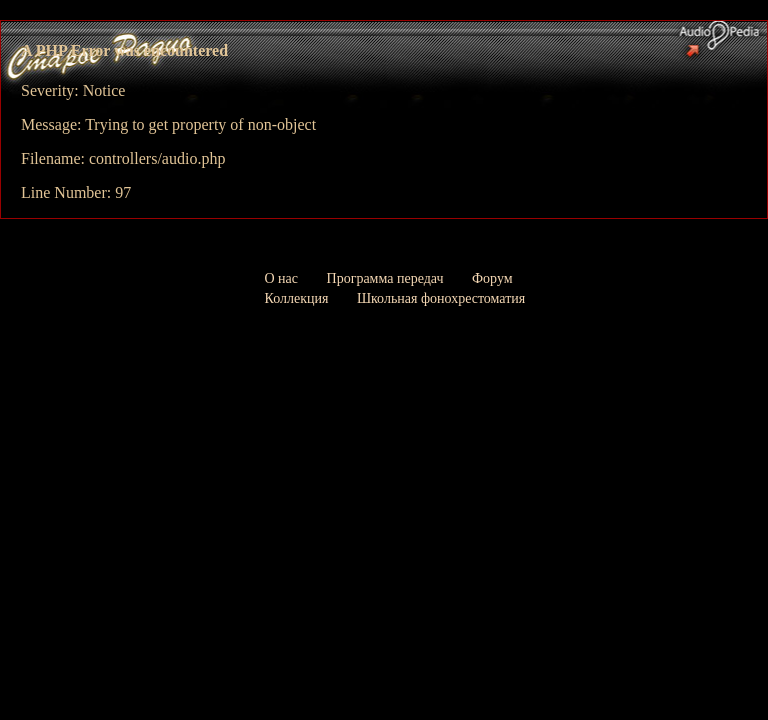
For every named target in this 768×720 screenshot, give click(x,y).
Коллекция (297, 298)
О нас (282, 278)
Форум (492, 278)
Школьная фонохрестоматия (441, 298)
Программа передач (385, 278)
